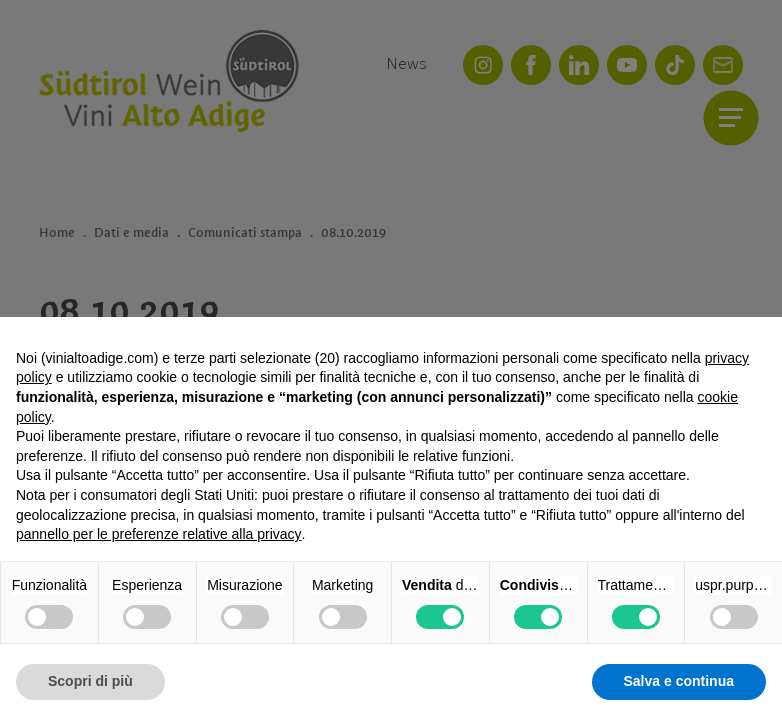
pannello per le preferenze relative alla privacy (159, 534)
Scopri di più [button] (90, 681)
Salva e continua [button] (679, 681)
